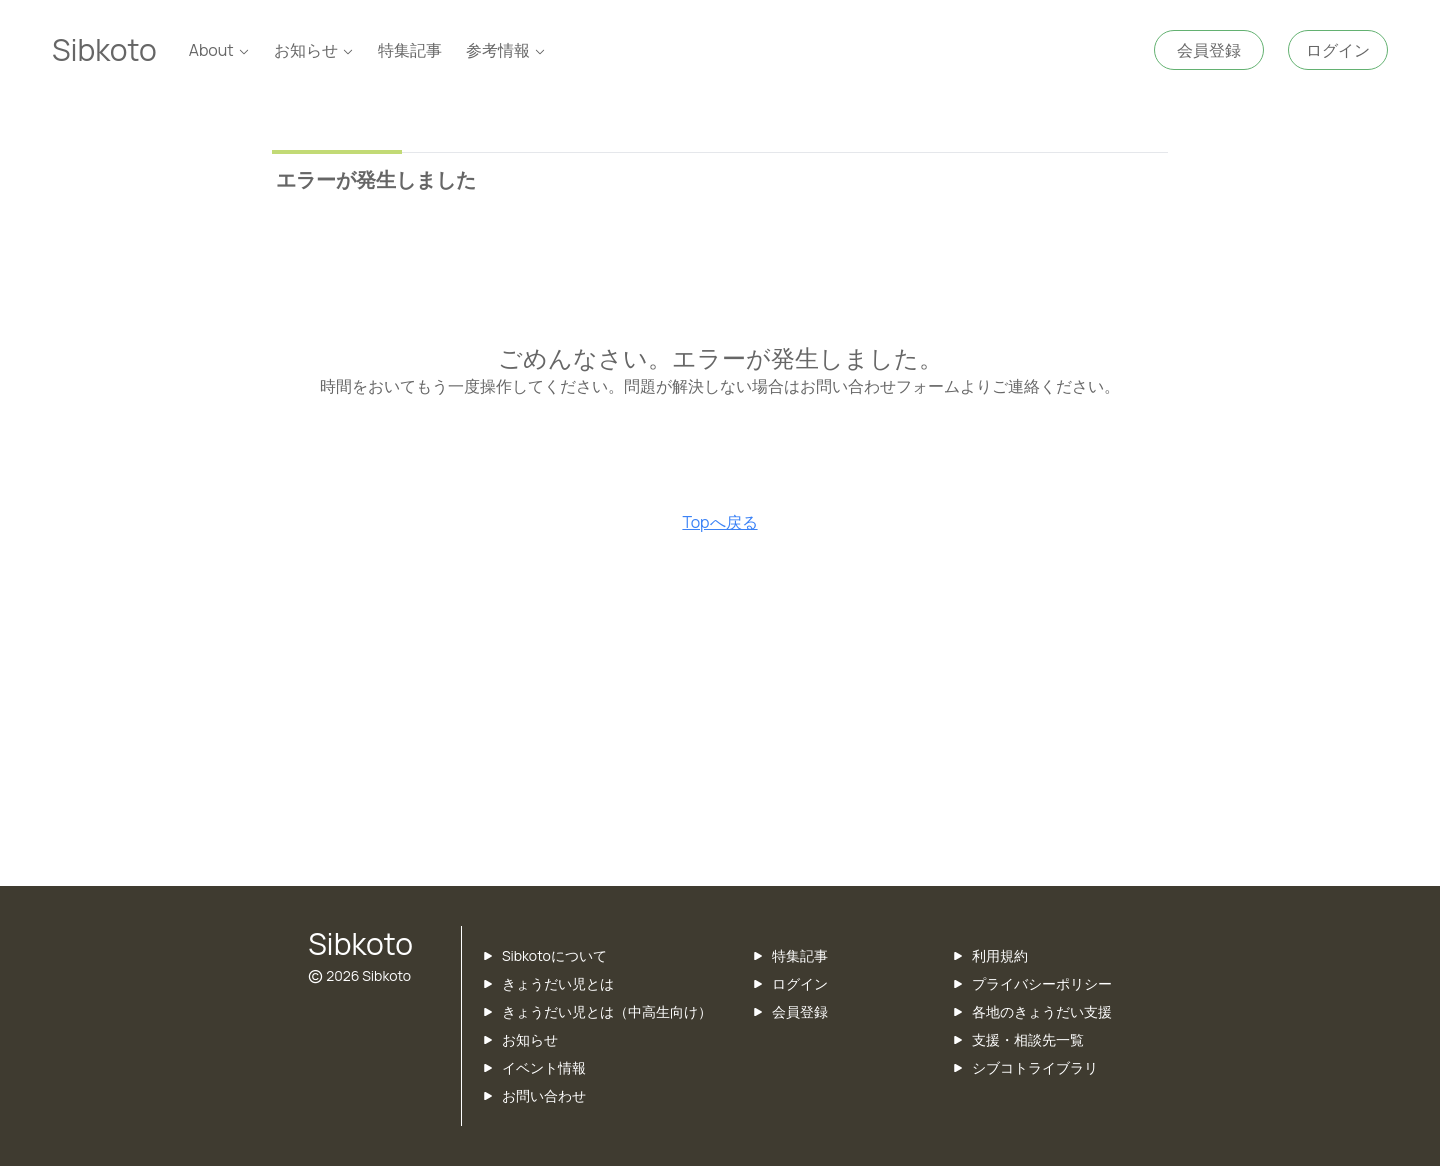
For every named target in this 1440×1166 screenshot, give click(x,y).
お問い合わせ (544, 1095)
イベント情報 (544, 1067)
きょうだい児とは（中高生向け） (607, 1011)
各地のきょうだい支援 (1042, 1011)
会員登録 (800, 1011)
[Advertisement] (720, 726)
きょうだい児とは (558, 983)
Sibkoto (104, 49)
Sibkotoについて (554, 955)
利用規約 (1000, 955)
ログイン (800, 983)
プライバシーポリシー (1042, 983)
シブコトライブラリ (1035, 1067)
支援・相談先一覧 (1028, 1039)
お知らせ (530, 1039)
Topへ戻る (719, 522)
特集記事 (410, 50)
